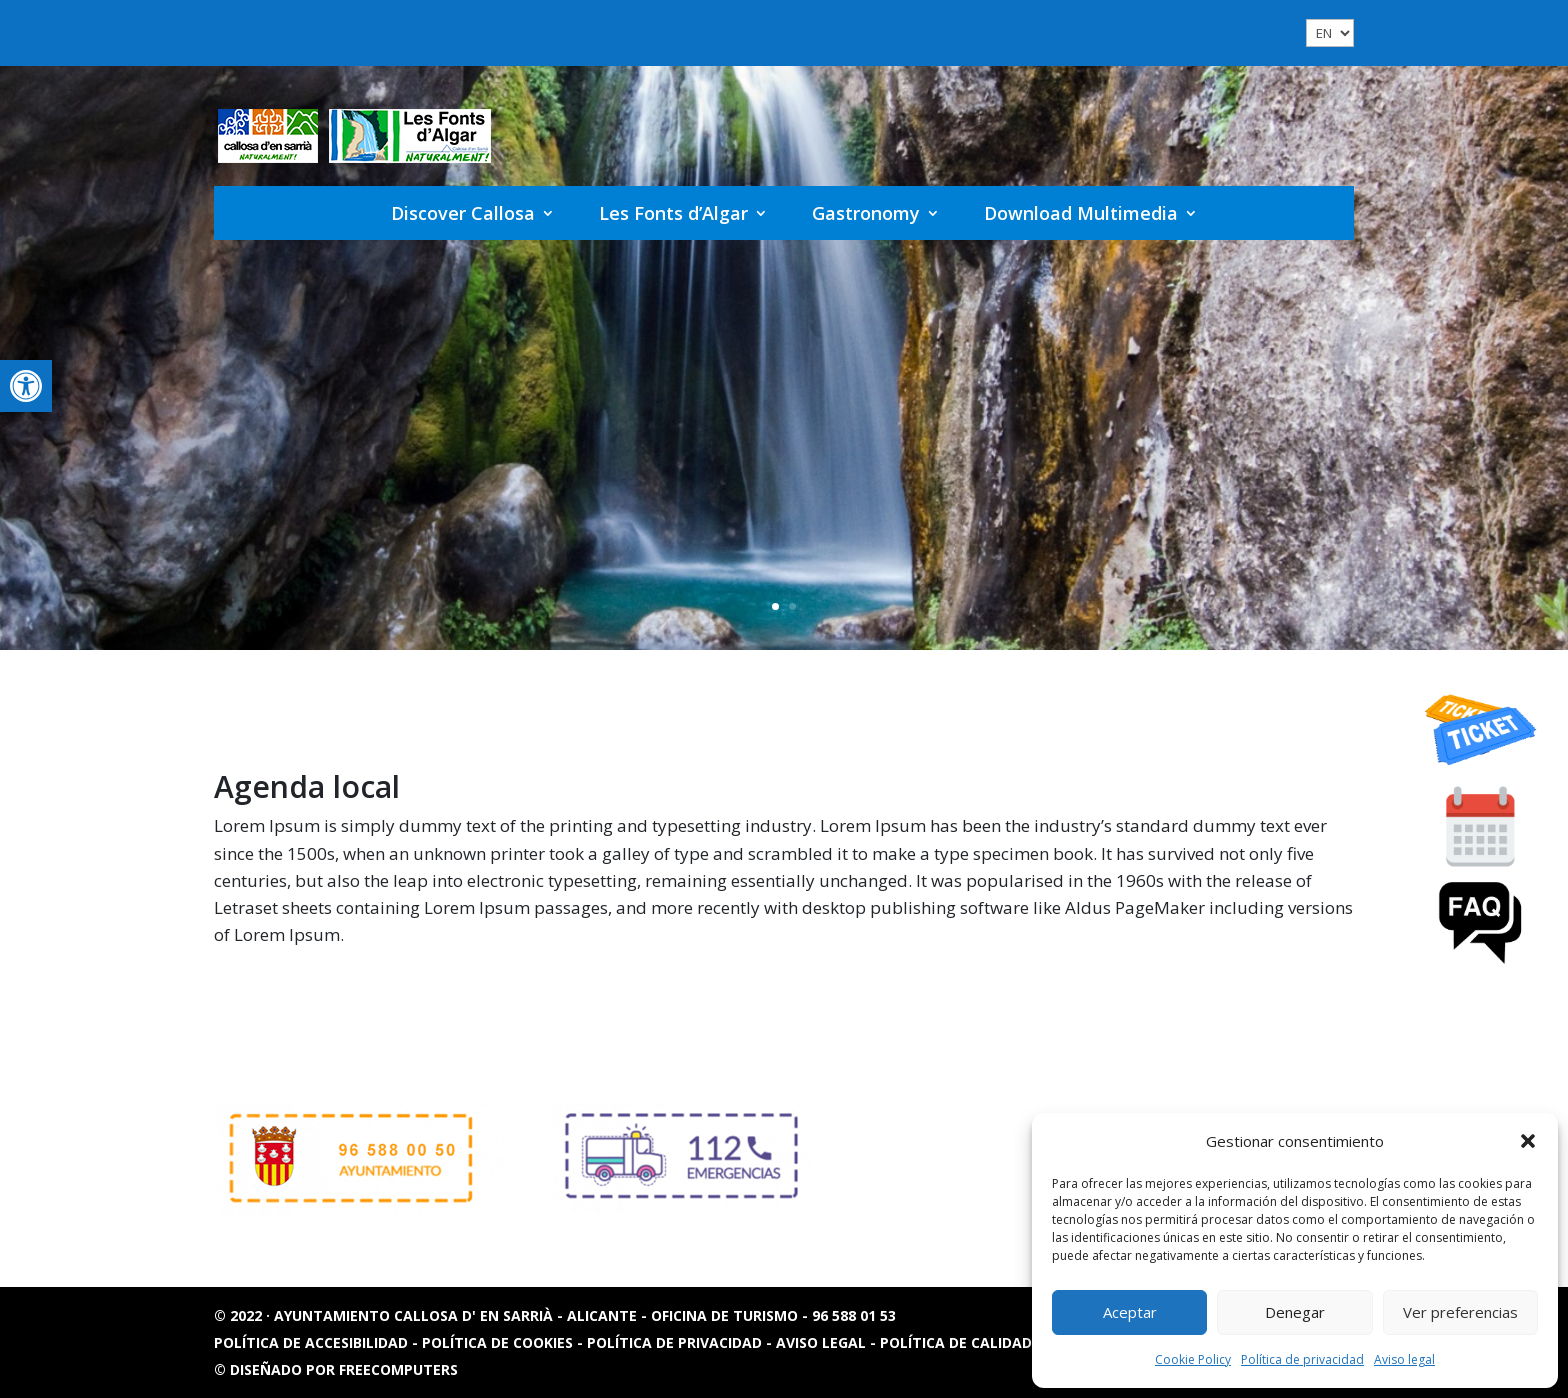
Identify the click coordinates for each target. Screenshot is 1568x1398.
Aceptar (1130, 1312)
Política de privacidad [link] (1302, 1359)
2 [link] (792, 606)
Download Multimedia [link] (1081, 213)
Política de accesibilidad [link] (313, 1342)
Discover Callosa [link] (463, 213)
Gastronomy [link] (866, 213)
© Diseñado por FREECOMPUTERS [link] (336, 1369)
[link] (26, 386)
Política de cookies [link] (499, 1342)
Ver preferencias (1460, 1312)
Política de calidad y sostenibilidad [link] (1021, 1342)
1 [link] (775, 606)
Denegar (1295, 1312)
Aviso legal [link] (1404, 1359)
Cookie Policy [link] (1193, 1359)
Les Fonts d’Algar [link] (673, 213)
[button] (1528, 1141)
